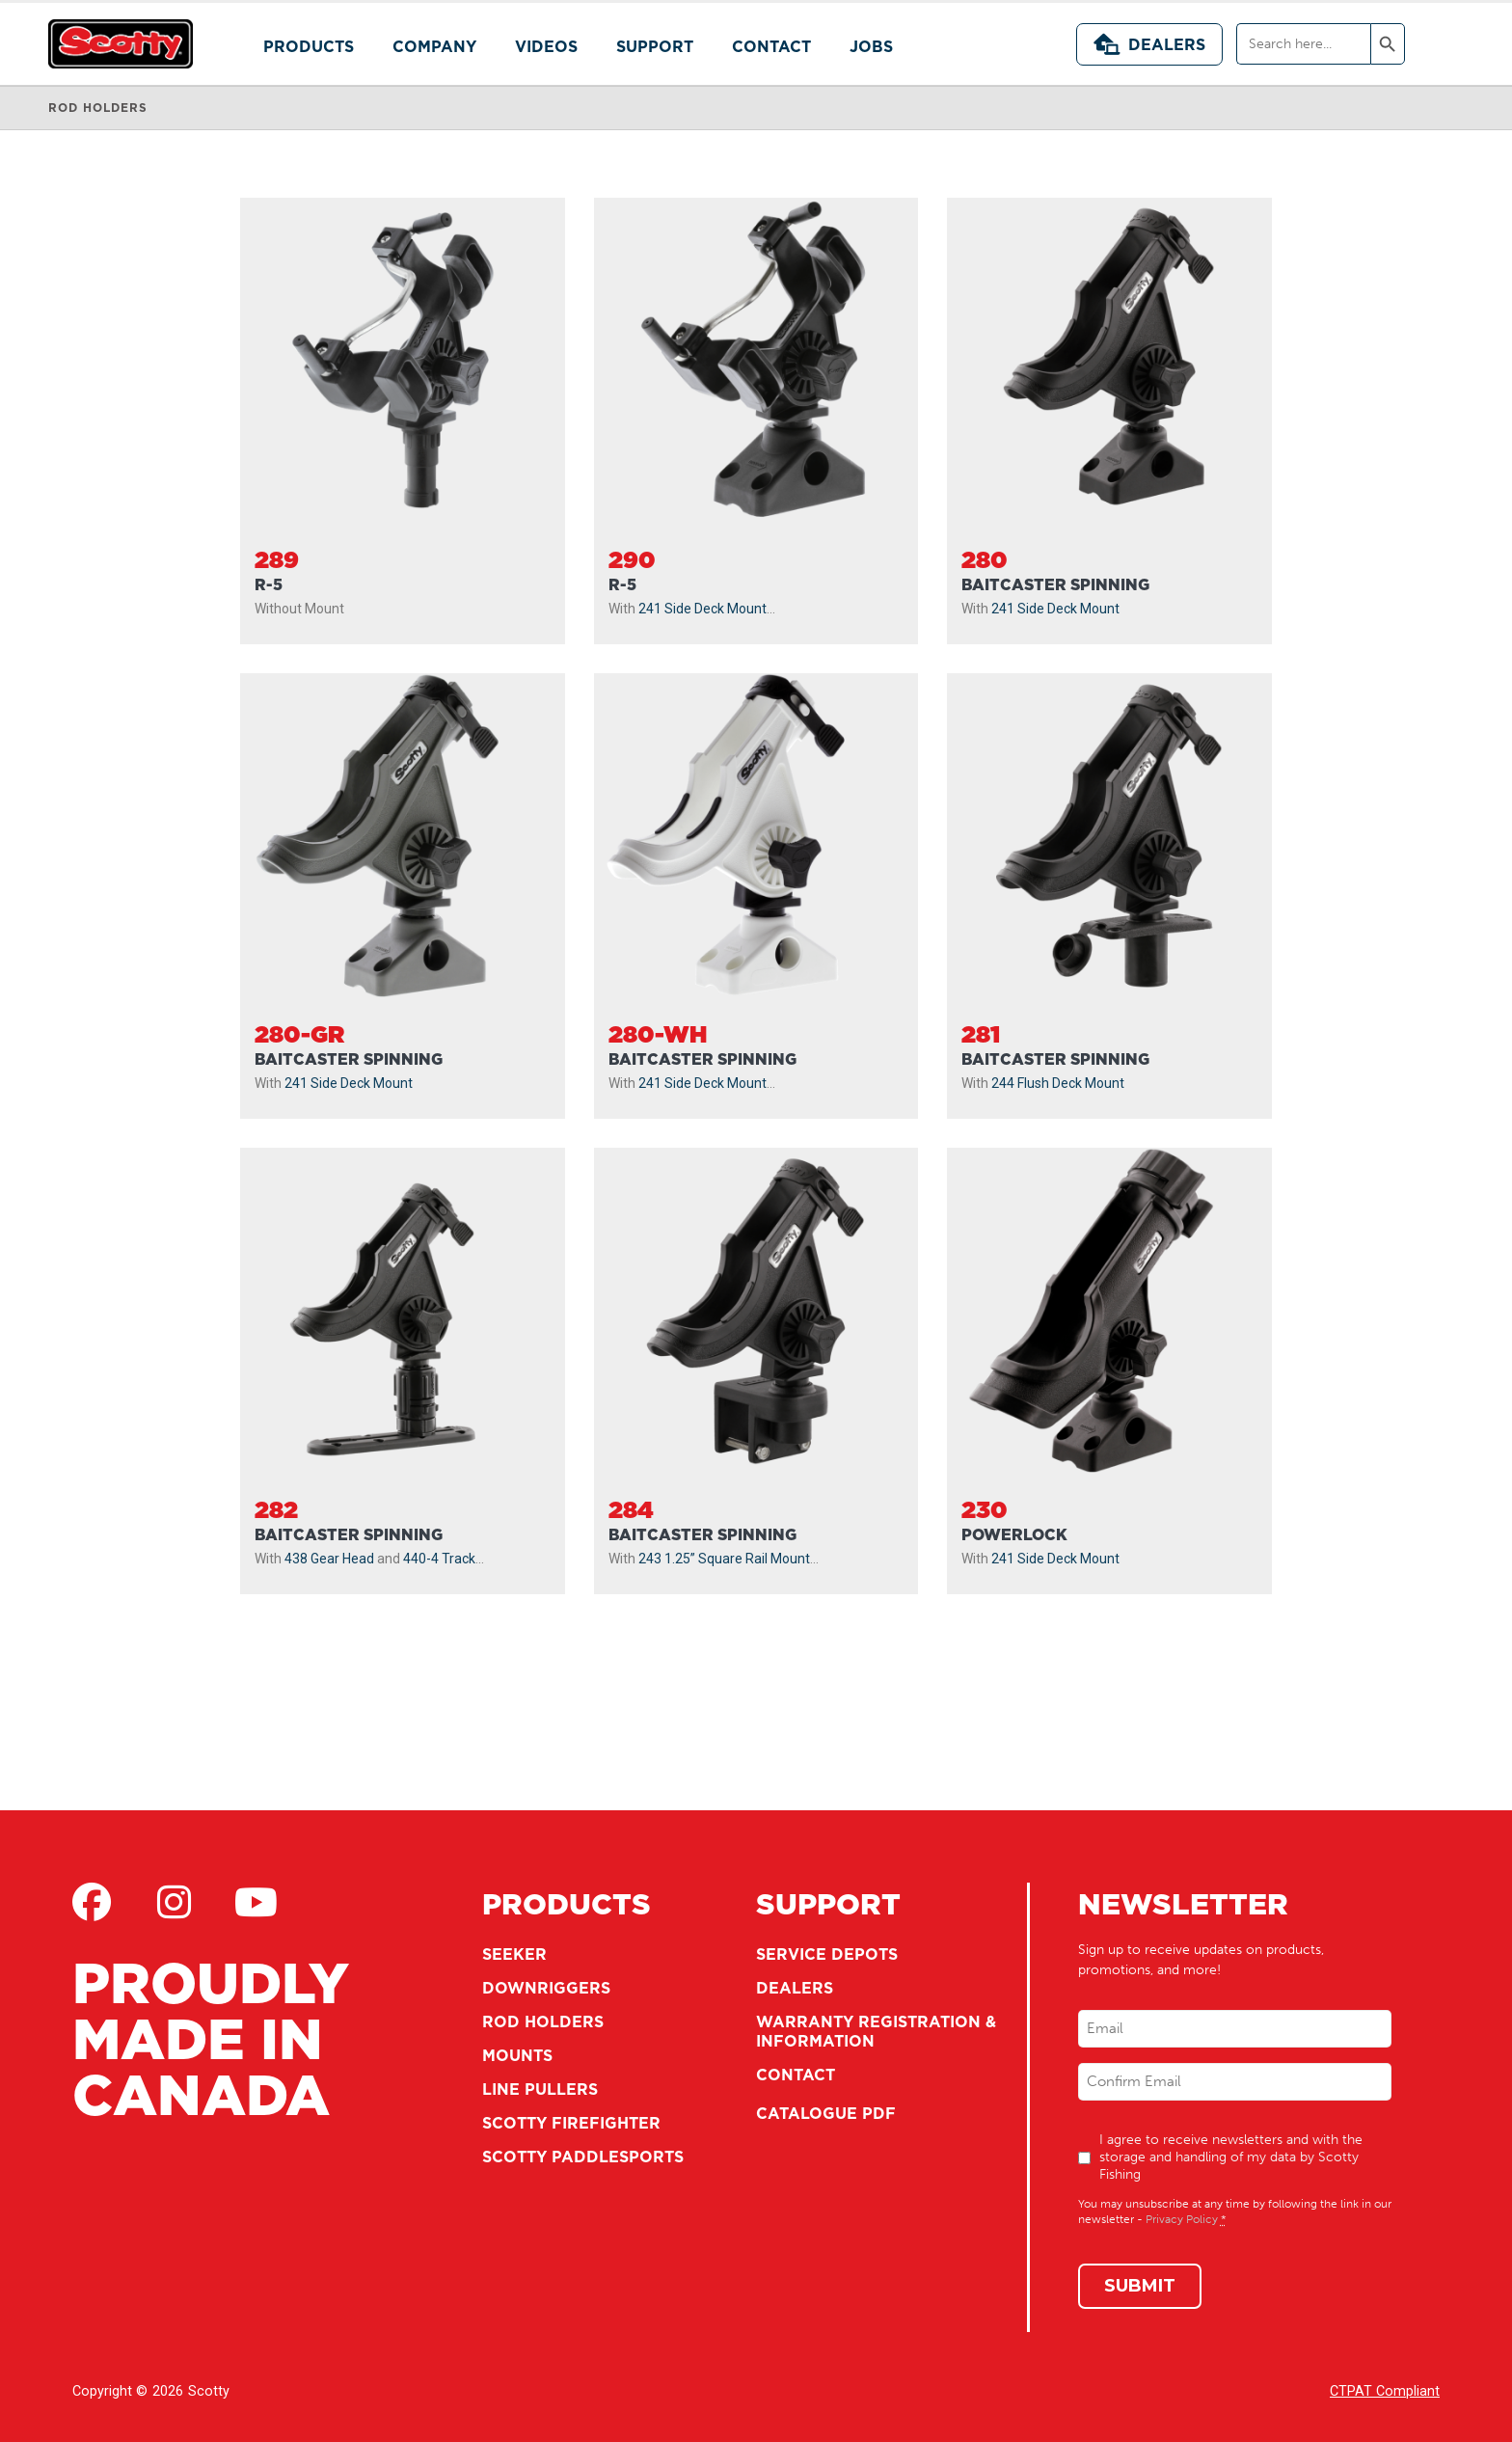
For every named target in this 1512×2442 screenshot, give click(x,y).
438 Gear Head (329, 1558)
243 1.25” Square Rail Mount (724, 1558)
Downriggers (546, 1987)
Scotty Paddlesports (583, 2156)
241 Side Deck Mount (702, 608)
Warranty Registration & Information (876, 2031)
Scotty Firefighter (571, 2122)
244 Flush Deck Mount (1057, 1083)
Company (434, 46)
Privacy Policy (1182, 2219)
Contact (771, 46)
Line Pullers (540, 2089)
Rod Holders (543, 2021)
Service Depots (827, 1954)
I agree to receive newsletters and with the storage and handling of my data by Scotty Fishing (1231, 2157)
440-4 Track (439, 1558)
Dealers (1149, 44)
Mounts (517, 2055)
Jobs (871, 46)
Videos (546, 46)
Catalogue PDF (826, 2113)
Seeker (514, 1954)
